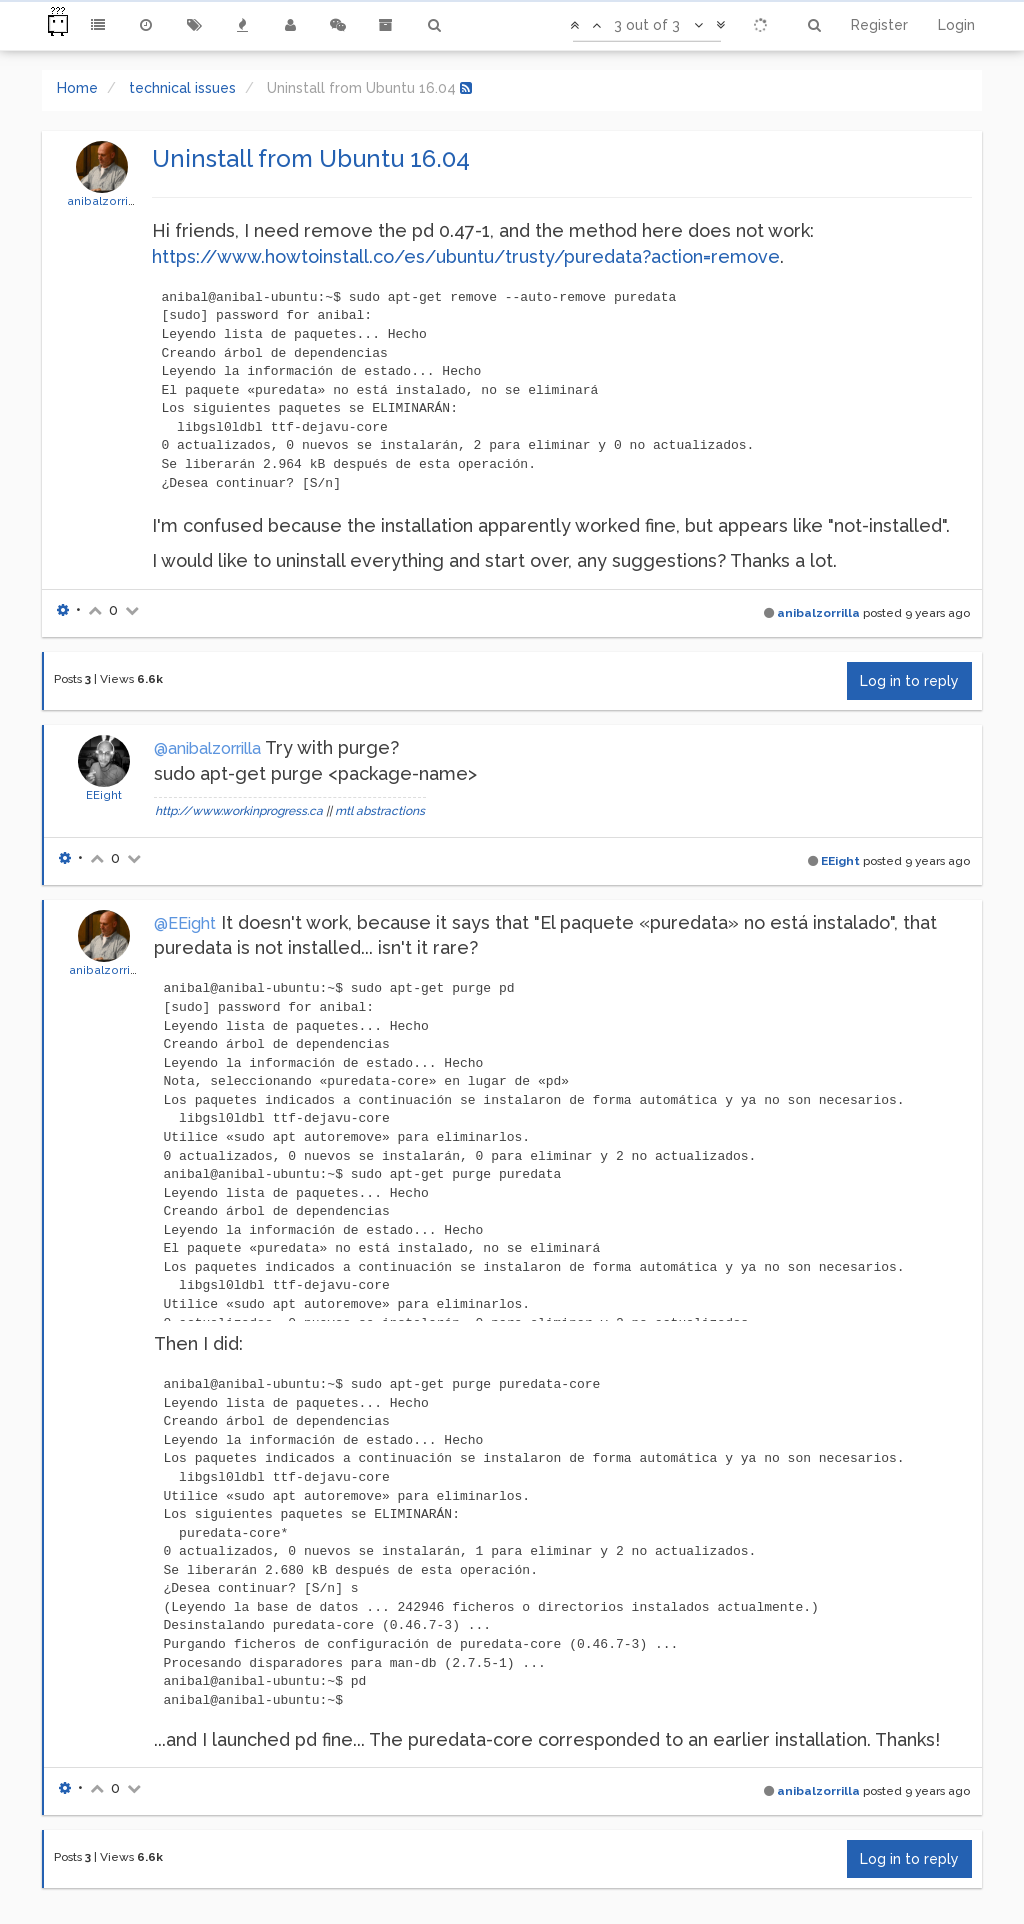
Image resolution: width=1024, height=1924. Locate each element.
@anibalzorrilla (207, 748)
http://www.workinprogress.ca (239, 811)
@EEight (185, 923)
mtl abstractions (380, 811)
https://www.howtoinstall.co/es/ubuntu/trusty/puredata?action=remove (466, 256)
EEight (104, 795)
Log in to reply (909, 681)
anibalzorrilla (104, 201)
